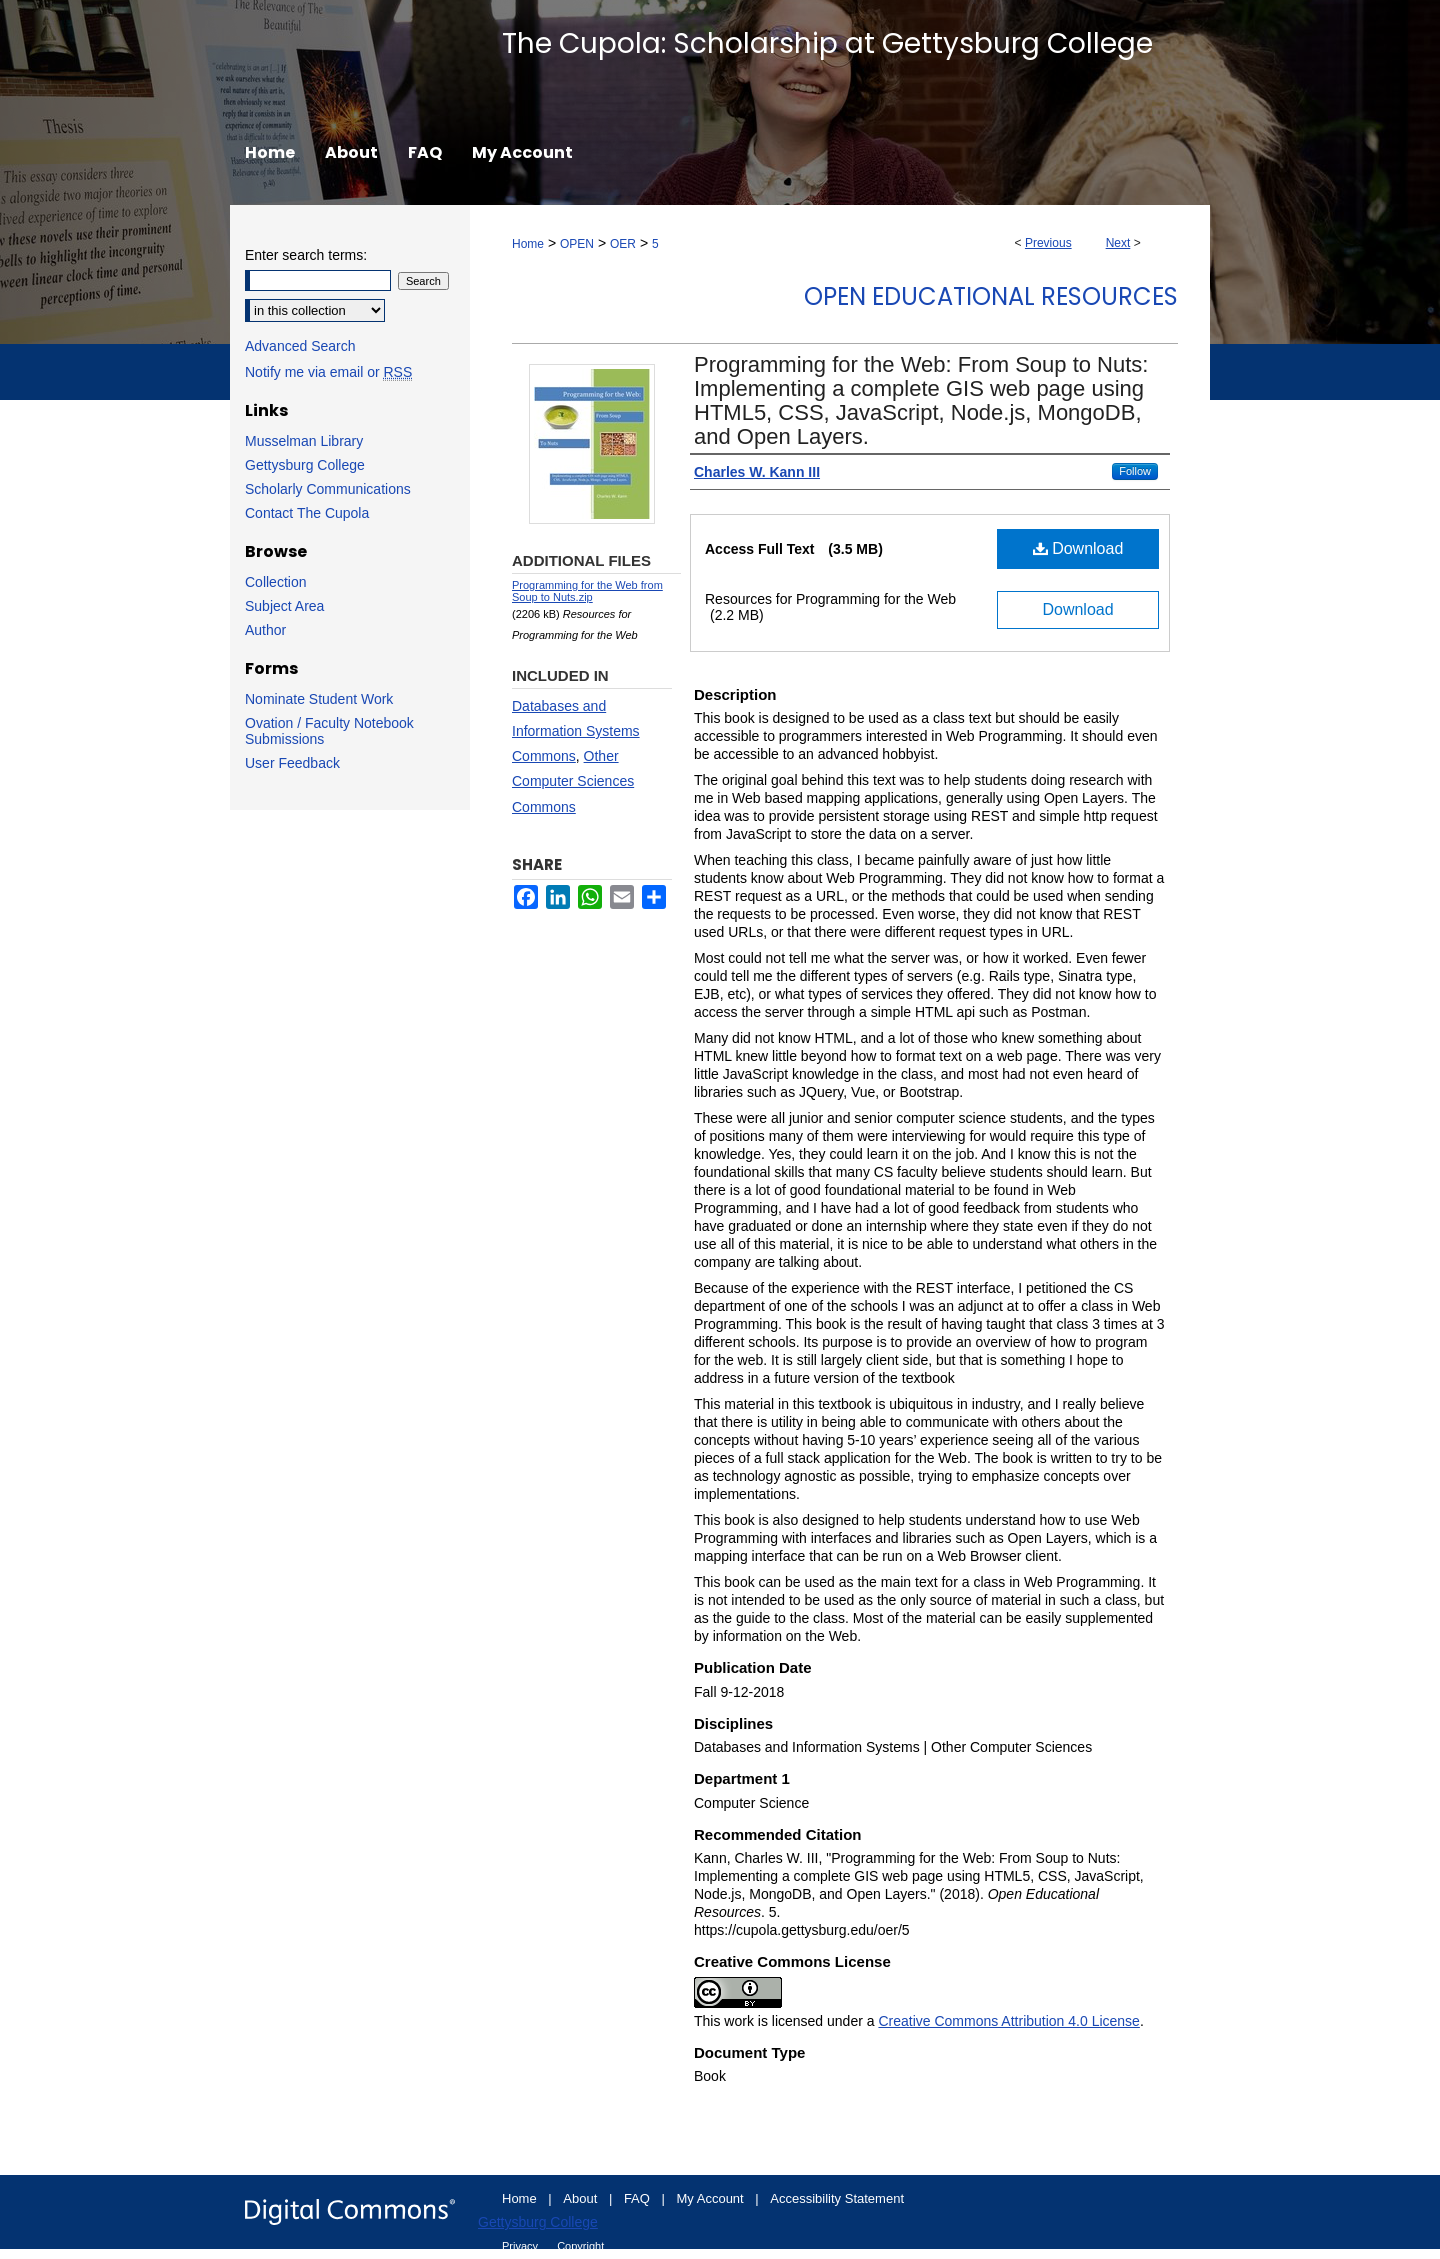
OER (623, 244)
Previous (1048, 243)
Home (528, 244)
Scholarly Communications (328, 489)
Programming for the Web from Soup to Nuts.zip (587, 591)
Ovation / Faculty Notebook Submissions (329, 731)
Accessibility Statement (837, 2198)
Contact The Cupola (307, 513)
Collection (275, 582)
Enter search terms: (306, 255)
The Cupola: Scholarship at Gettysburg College (827, 43)
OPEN (577, 244)
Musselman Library (304, 441)
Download (1078, 548)
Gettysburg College (305, 465)
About (582, 2198)
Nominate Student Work (319, 699)
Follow (1135, 471)
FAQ (639, 2198)
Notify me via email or (328, 372)
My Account (712, 2198)
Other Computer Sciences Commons (573, 781)
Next (1118, 243)
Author (265, 630)
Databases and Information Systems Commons (576, 731)
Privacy (521, 2246)
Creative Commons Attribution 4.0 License (1008, 2021)
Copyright (580, 2246)
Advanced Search (300, 346)
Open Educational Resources (991, 296)
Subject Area (284, 606)
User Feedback (292, 763)
